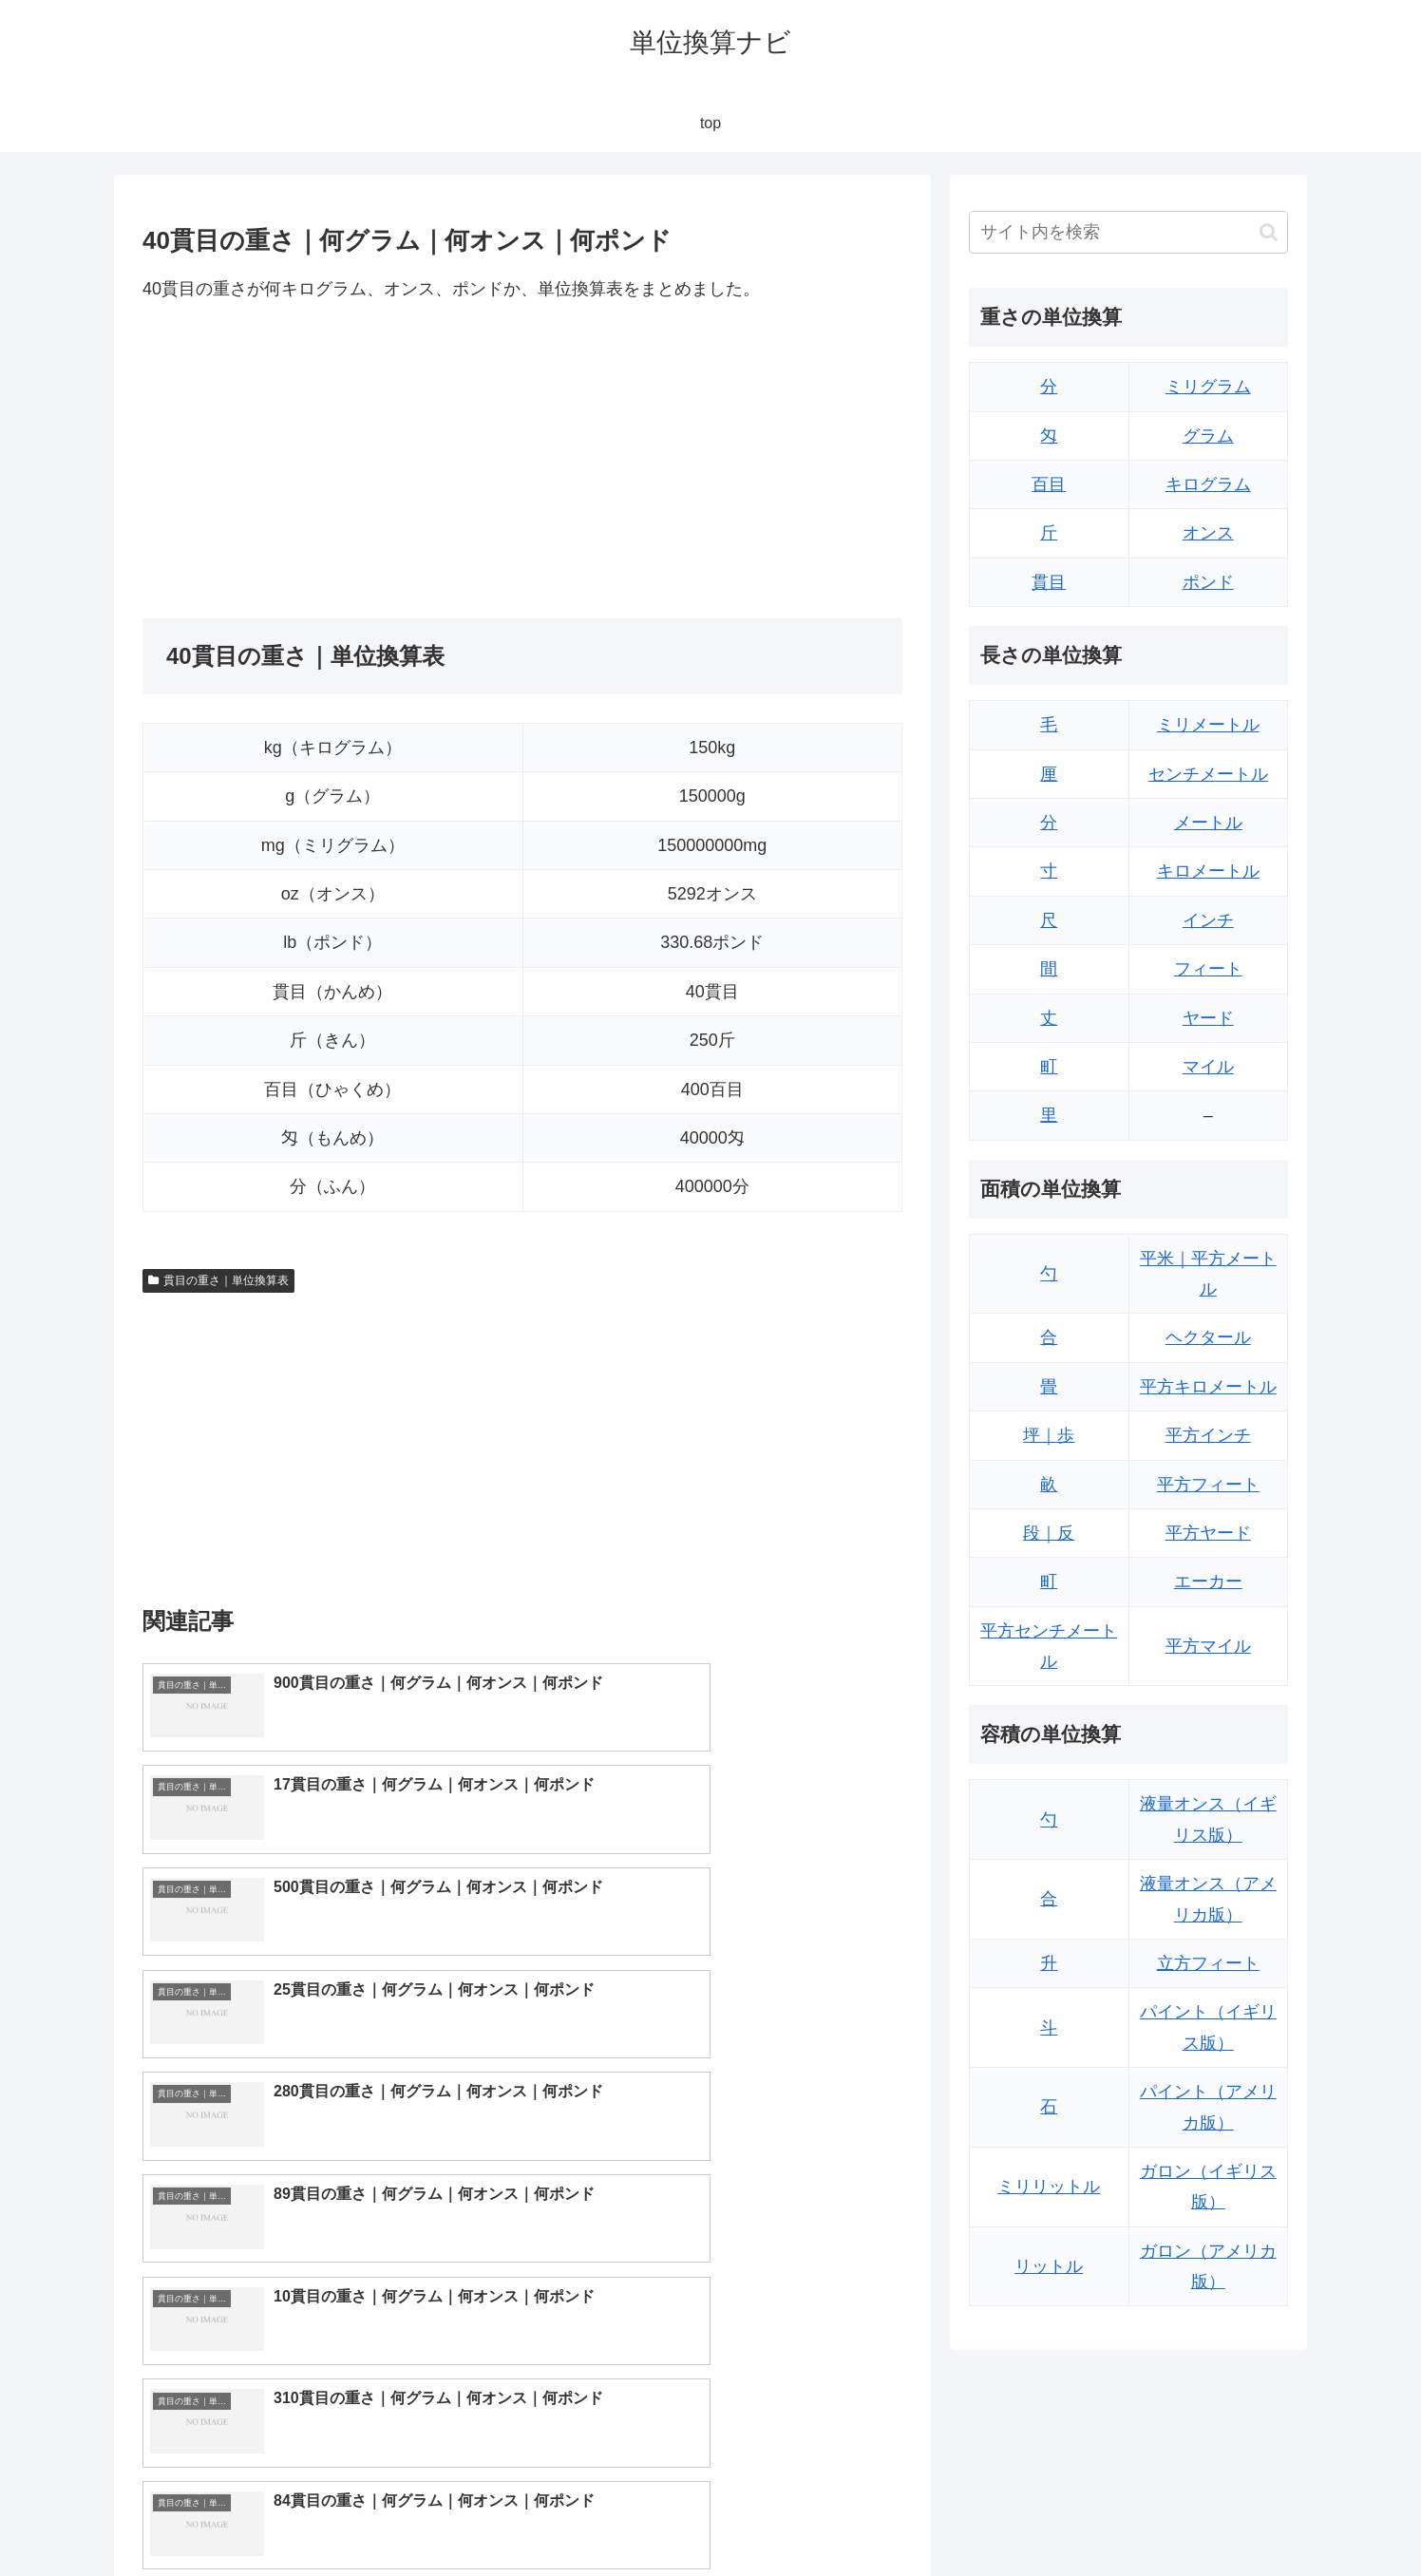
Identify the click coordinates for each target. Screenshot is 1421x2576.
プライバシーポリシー (1222, 2516)
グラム (1208, 435)
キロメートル (1208, 871)
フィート (1208, 968)
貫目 (1049, 582)
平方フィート (1208, 1484)
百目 (1049, 484)
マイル (1208, 1066)
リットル (1048, 2266)
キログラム (1208, 484)
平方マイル (1208, 1646)
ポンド (1208, 582)
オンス (1208, 532)
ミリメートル (1208, 724)
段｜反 (1048, 1533)
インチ (1208, 920)
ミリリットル (1048, 2186)
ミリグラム (1208, 386)
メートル (1208, 822)
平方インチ (1208, 1435)
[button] (1268, 232)
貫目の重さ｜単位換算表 (218, 1280)
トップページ (1096, 2516)
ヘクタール (1208, 1337)
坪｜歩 (1048, 1435)
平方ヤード (1208, 1533)
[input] (1128, 232)
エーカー (1208, 1581)
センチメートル (1208, 774)
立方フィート (1208, 1963)
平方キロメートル (1208, 1386)
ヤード (1208, 1018)
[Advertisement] (332, 461)
